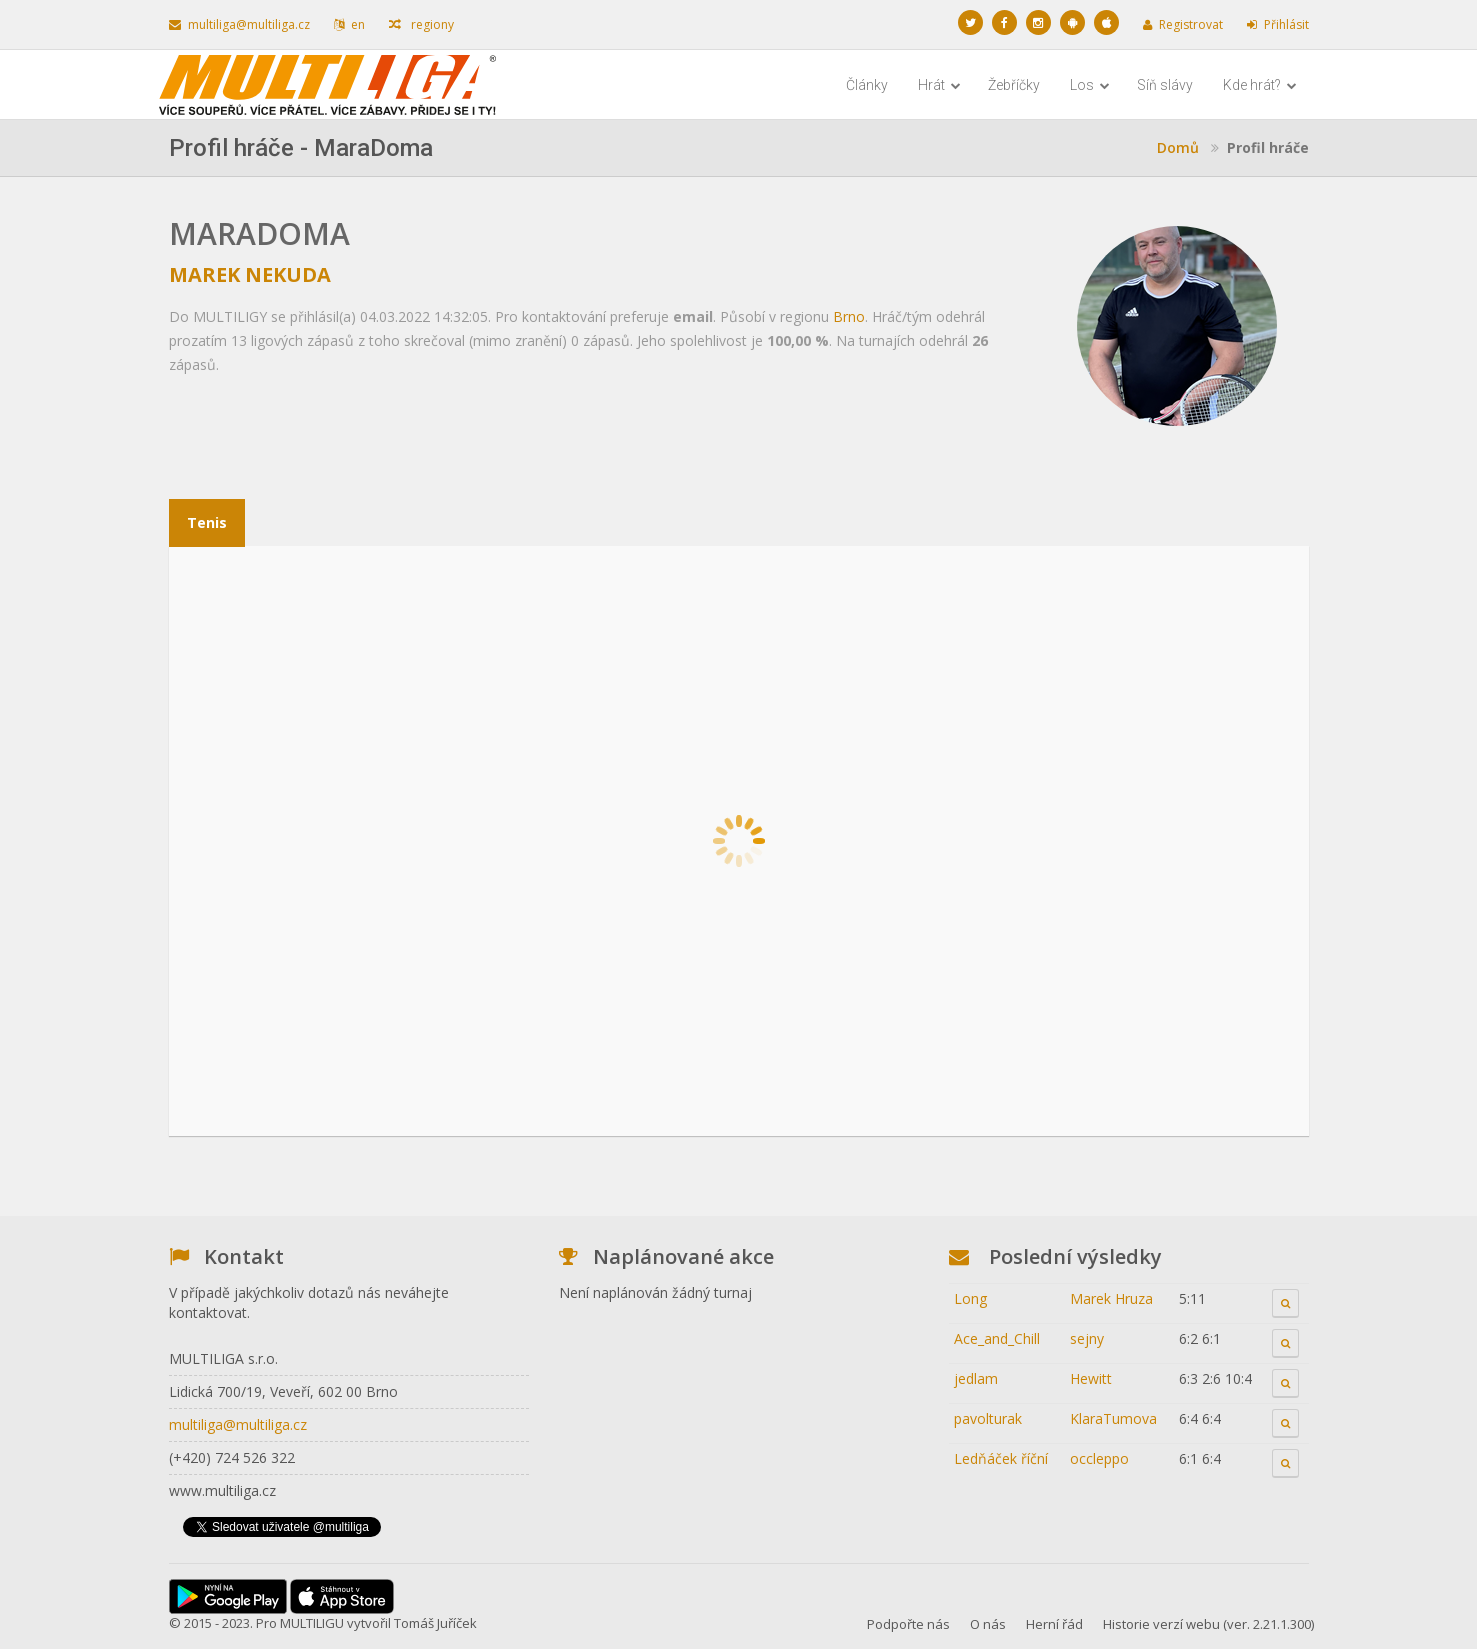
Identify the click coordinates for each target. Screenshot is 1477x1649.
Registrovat (1183, 24)
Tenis (207, 522)
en (349, 24)
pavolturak (988, 1418)
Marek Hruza (1111, 1298)
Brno (849, 316)
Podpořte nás (908, 1624)
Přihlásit (1278, 24)
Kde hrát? (1260, 85)
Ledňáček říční (1001, 1458)
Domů (1178, 147)
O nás (988, 1624)
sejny (1087, 1338)
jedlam (976, 1378)
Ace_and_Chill (997, 1338)
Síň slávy (1165, 85)
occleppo (1099, 1458)
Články (867, 85)
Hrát (939, 85)
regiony (421, 24)
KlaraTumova (1113, 1418)
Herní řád (1054, 1624)
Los (1090, 85)
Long (970, 1298)
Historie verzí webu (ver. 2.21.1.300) (1208, 1624)
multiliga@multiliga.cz (239, 24)
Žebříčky (1014, 85)
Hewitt (1091, 1378)
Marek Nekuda (250, 274)
